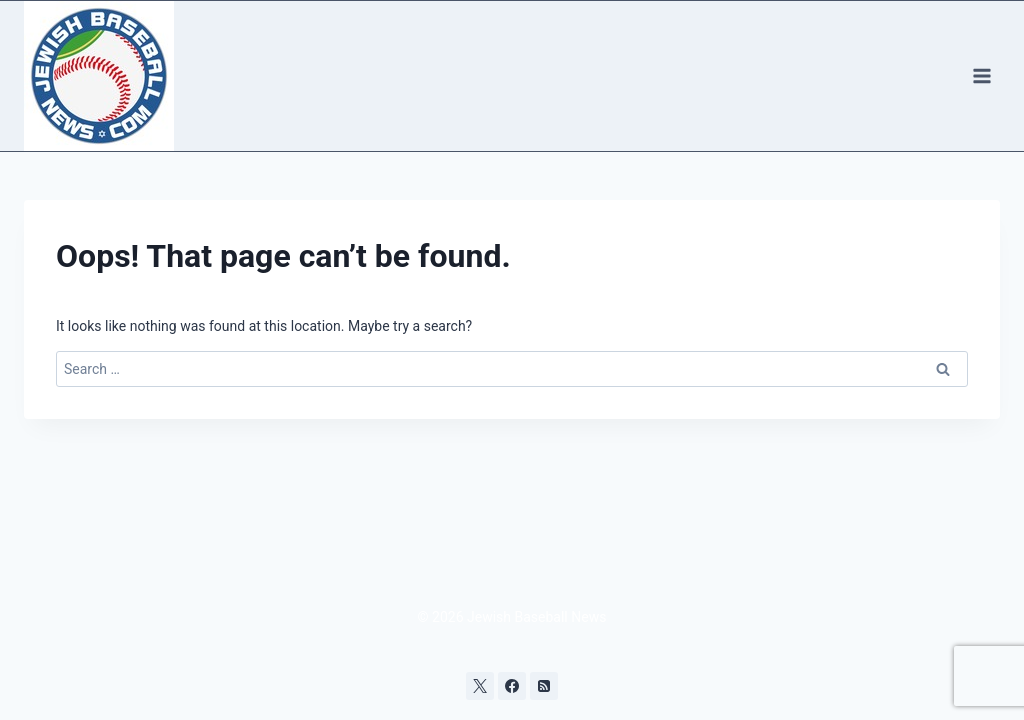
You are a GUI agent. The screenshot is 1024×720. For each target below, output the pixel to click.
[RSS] (544, 686)
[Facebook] (512, 686)
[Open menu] (981, 75)
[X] (480, 686)
